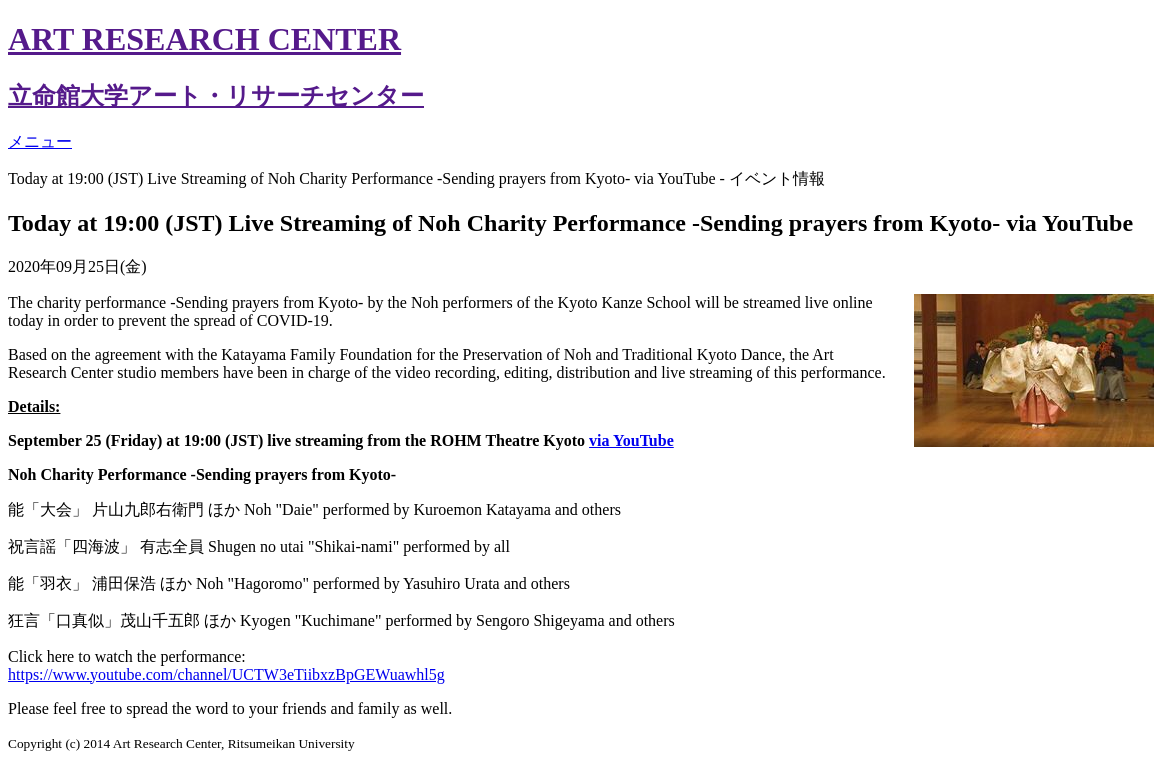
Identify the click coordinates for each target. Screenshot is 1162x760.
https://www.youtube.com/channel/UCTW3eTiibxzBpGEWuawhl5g (226, 674)
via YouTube (631, 440)
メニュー (40, 141)
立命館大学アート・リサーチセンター (216, 96)
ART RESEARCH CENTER (204, 39)
